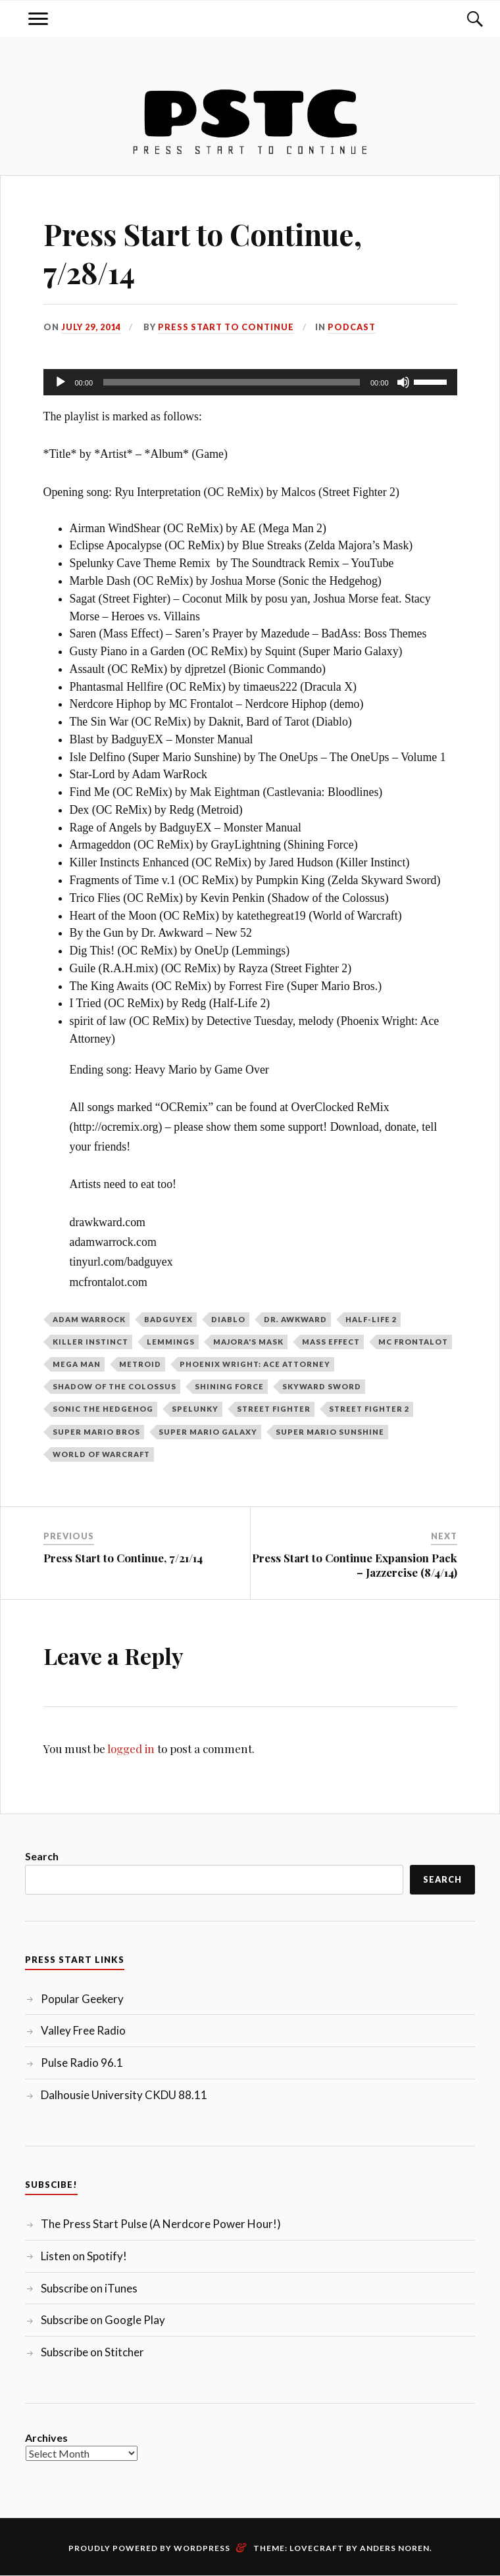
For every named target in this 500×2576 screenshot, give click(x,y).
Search (42, 1856)
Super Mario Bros (96, 1431)
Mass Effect (331, 1341)
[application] (250, 382)
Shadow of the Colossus (114, 1386)
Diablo (228, 1319)
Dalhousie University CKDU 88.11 (124, 2095)
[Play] (60, 382)
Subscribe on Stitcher (92, 2352)
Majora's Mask (248, 1341)
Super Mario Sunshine (330, 1431)
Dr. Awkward (295, 1319)
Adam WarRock (89, 1319)
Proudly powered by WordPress (149, 2548)
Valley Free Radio (83, 2030)
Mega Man (77, 1364)
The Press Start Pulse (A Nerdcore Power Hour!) (161, 2224)
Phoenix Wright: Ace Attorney (255, 1364)
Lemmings (171, 1341)
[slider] (231, 382)
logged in (131, 1748)
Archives (46, 2437)
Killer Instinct (90, 1341)
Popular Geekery (82, 1999)
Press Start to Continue (226, 327)
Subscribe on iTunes (89, 2288)
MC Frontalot (413, 1341)
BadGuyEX (168, 1319)
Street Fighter (274, 1408)
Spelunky (195, 1408)
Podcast (352, 327)
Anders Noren (395, 2548)
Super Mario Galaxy (208, 1431)
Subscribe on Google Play (103, 2320)
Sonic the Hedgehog (103, 1408)
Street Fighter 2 (369, 1408)
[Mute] (403, 382)
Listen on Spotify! (84, 2256)
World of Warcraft (101, 1454)
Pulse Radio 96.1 (82, 2062)
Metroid (140, 1364)
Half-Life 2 (371, 1319)
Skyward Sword (321, 1386)
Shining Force (229, 1386)
